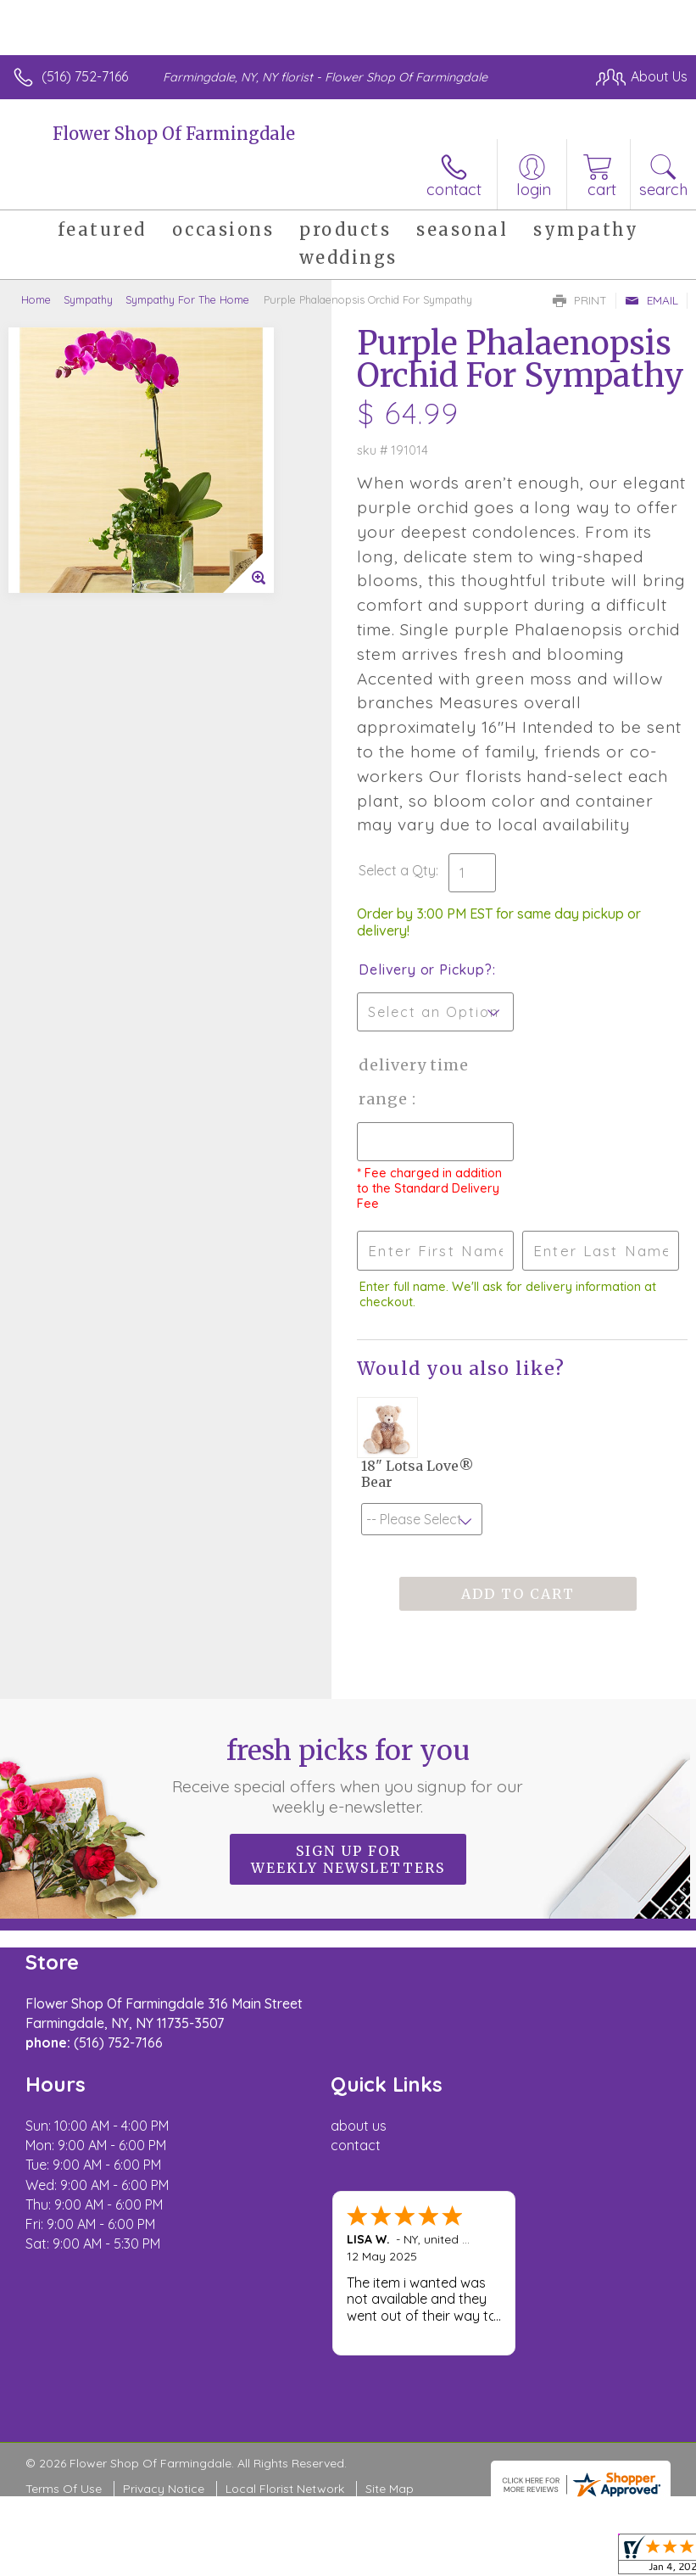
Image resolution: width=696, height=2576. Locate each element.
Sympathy (88, 299)
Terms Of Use (63, 2488)
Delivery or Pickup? (425, 969)
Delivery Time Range (414, 1082)
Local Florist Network (285, 2488)
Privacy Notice (163, 2488)
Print (580, 300)
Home (36, 299)
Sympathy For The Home (187, 299)
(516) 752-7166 (85, 76)
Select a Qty (397, 870)
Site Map (389, 2488)
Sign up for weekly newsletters (348, 1859)
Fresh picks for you (348, 1775)
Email (651, 300)
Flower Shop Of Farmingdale (174, 133)
